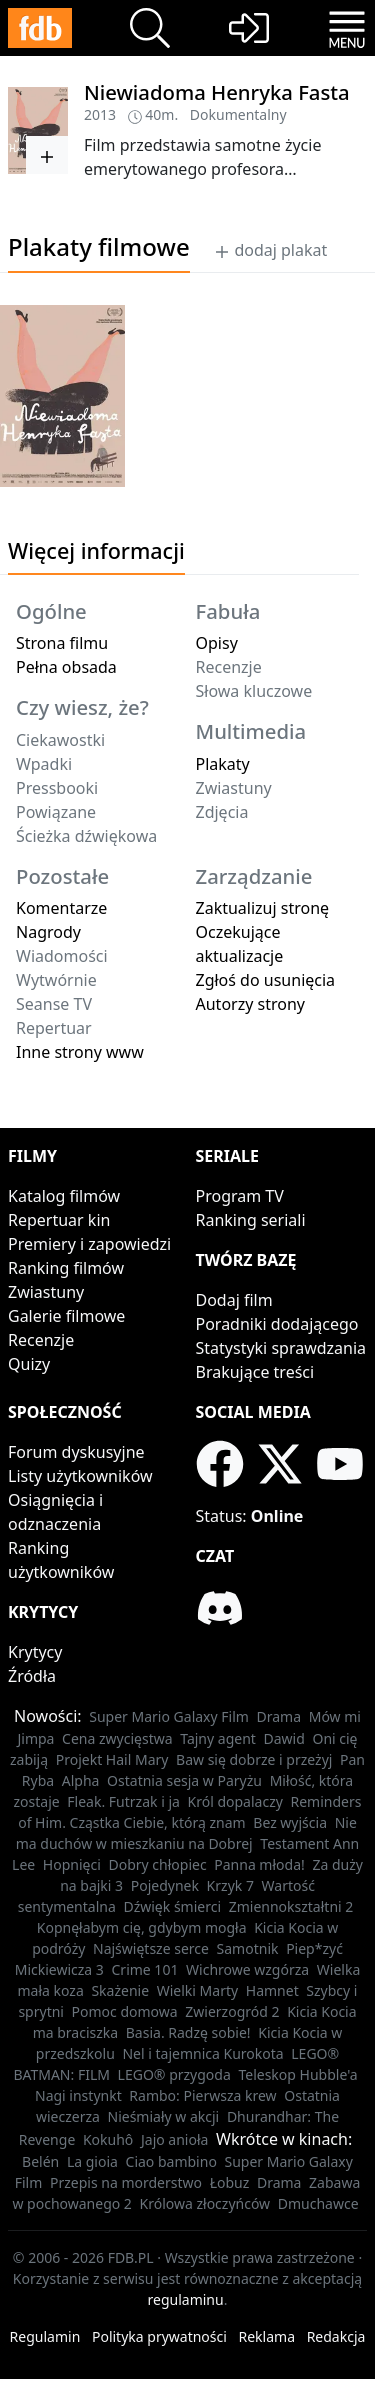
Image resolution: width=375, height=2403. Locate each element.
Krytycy (35, 1652)
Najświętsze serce (151, 1948)
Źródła (32, 1676)
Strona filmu (62, 643)
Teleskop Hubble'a (297, 2074)
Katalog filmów (64, 1196)
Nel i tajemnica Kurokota (202, 2053)
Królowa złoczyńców (205, 2203)
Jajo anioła (174, 2139)
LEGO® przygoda (174, 2074)
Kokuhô (108, 2139)
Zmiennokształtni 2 (291, 1906)
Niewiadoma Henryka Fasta (217, 92)
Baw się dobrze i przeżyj (254, 1759)
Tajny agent (218, 1738)
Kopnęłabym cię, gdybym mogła (142, 1927)
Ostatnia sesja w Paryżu (184, 1780)
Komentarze (61, 908)
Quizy (29, 1364)
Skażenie (120, 1990)
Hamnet (272, 1990)
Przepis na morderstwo (126, 2182)
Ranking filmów (66, 1268)
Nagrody (48, 932)
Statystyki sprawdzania (281, 1348)
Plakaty (223, 764)
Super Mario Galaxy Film (169, 1716)
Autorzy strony (250, 1004)
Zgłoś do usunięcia (266, 980)
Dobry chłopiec (157, 1864)
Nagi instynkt (78, 2095)
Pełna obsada (66, 667)
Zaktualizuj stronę (263, 908)
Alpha (81, 1780)
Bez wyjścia (290, 1822)
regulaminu (186, 2299)
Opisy (217, 643)
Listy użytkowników (80, 1476)
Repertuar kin (59, 1220)
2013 (100, 114)
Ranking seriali (251, 1220)
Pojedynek (165, 1885)
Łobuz (230, 2182)
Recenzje (41, 1340)
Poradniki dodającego (277, 1324)
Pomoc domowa (125, 2011)
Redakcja (336, 2336)
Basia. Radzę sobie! (188, 2032)
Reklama (267, 2336)
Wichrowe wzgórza (247, 1969)
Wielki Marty (197, 1990)
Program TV (240, 1196)
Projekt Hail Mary (112, 1759)
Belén (40, 2161)
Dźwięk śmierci (172, 1906)
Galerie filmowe (66, 1316)
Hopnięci (72, 1864)
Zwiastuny (46, 1292)
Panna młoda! (259, 1864)
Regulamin (45, 2336)
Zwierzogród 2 (232, 2011)
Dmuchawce (318, 2203)
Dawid (284, 1738)
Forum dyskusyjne (76, 1452)
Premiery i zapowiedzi (89, 1244)
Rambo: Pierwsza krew (202, 2095)
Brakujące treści (255, 1372)
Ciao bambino (171, 2161)
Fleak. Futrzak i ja (123, 1801)
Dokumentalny (238, 114)
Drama (279, 1716)
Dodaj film (234, 1300)
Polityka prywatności (159, 2336)
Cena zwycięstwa (117, 1738)
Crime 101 (145, 1969)
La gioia (92, 2161)
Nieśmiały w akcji (164, 2116)
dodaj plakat (270, 250)
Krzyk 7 (230, 1885)
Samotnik (248, 1948)
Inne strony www (80, 1052)
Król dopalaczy (235, 1801)
